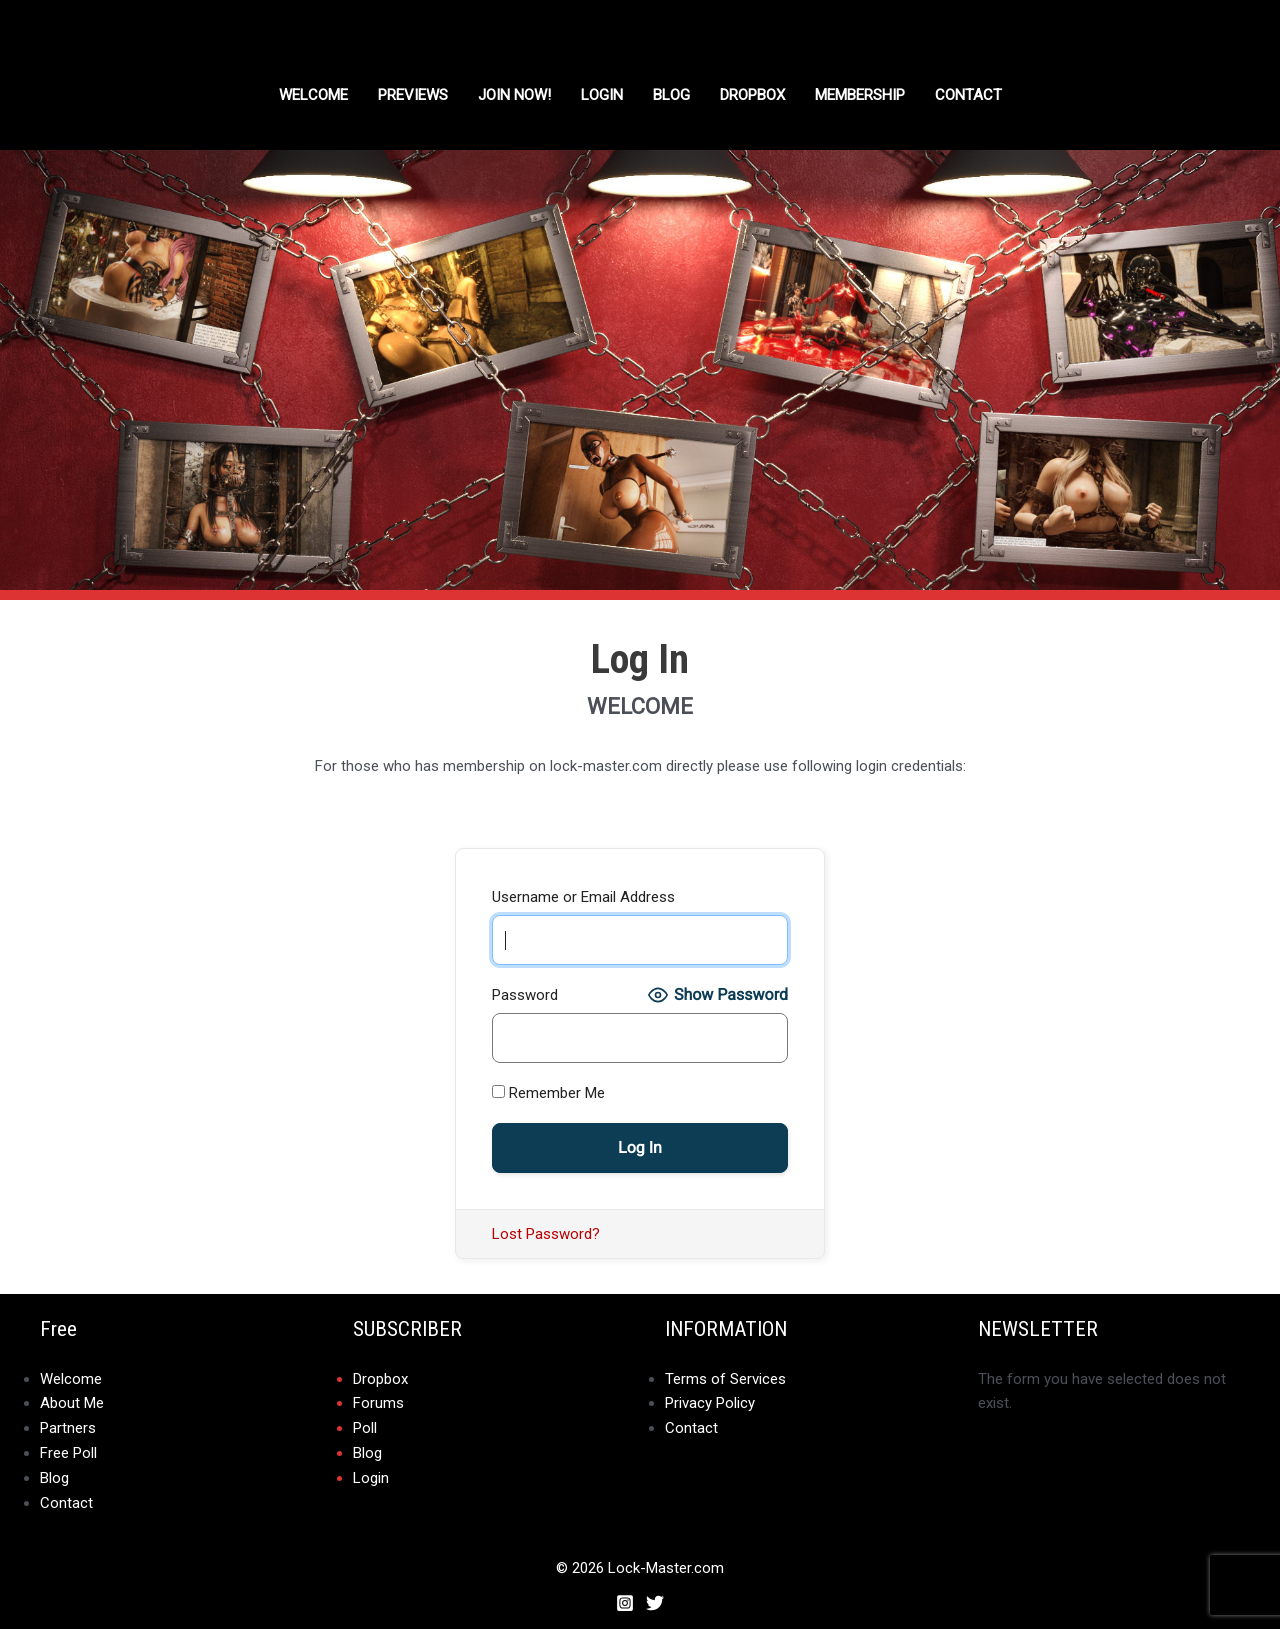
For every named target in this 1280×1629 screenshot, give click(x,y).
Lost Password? (546, 1234)
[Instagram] (625, 1598)
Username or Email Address (583, 897)
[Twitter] (655, 1598)
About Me (72, 1403)
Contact (968, 95)
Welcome (313, 95)
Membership (860, 95)
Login (602, 95)
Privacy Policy (710, 1403)
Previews (413, 95)
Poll (365, 1427)
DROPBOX (752, 95)
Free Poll (68, 1451)
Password (525, 995)
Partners (68, 1427)
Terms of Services (725, 1379)
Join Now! (514, 95)
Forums (378, 1403)
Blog (671, 95)
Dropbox (380, 1379)
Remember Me (548, 1093)
